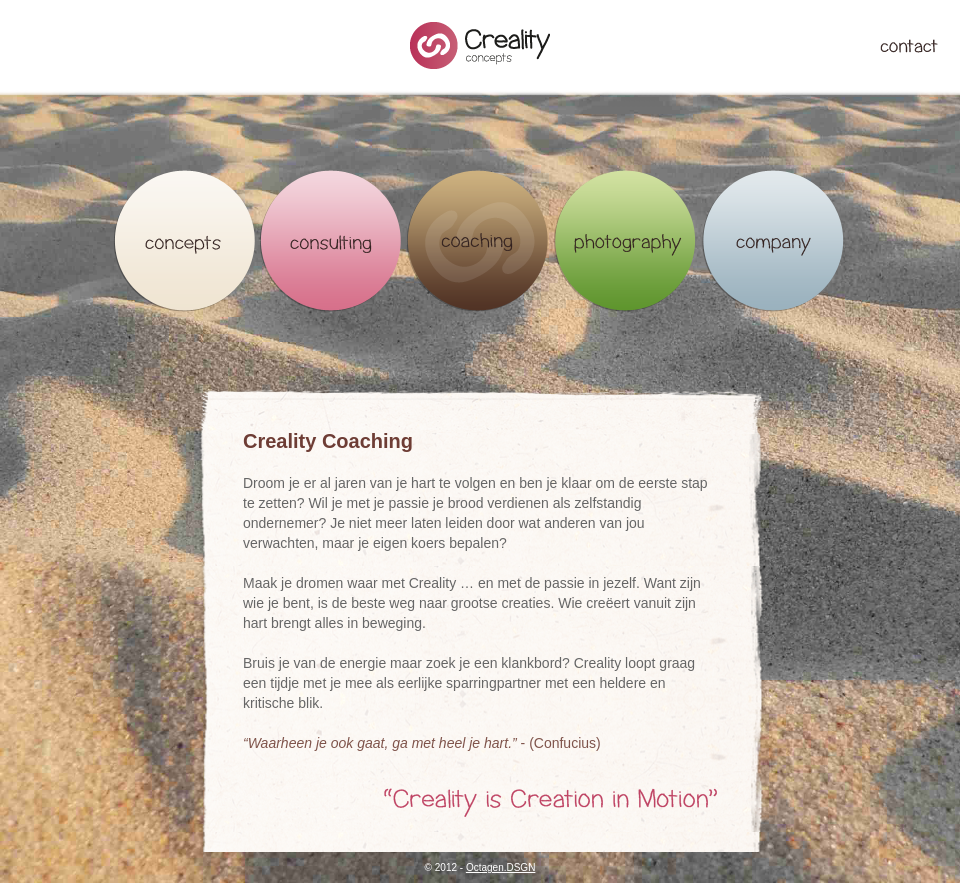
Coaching (478, 241)
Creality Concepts (480, 45)
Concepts (184, 241)
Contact (909, 46)
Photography (625, 241)
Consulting (331, 241)
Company (772, 241)
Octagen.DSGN (500, 867)
